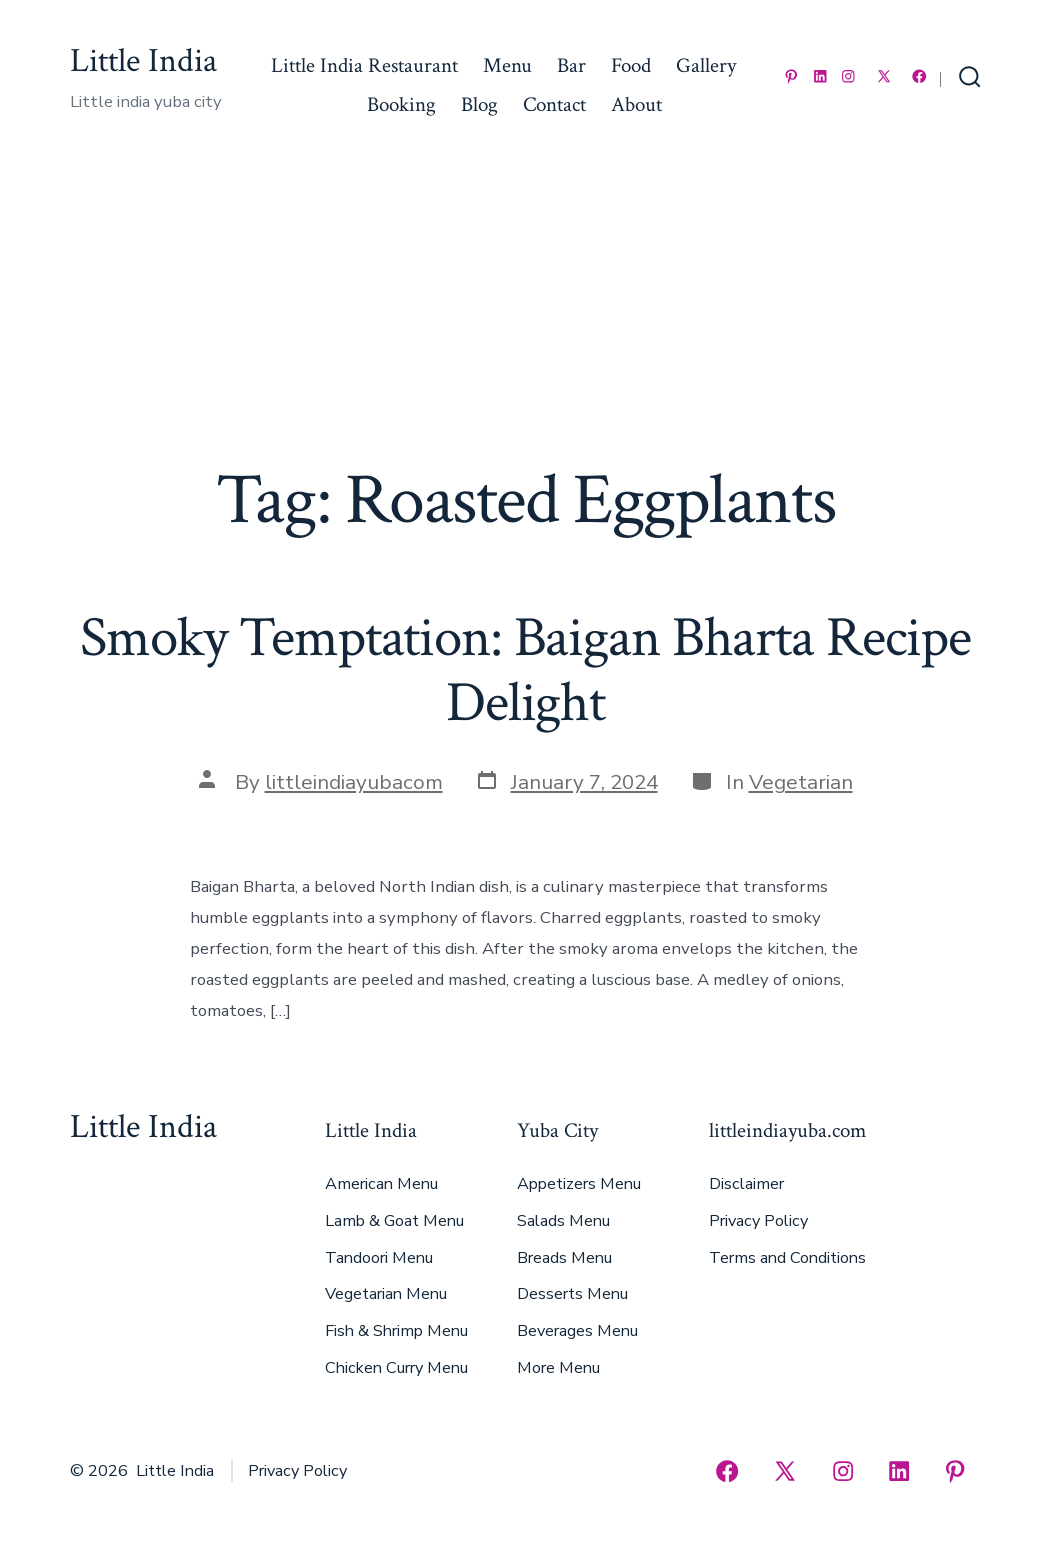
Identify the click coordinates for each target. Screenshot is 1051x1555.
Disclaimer (746, 1184)
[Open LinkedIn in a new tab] (820, 76)
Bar (571, 65)
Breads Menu (564, 1258)
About (636, 104)
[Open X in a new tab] (884, 76)
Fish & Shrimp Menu (396, 1331)
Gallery (706, 65)
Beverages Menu (577, 1331)
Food (631, 65)
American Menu (381, 1184)
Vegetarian (801, 782)
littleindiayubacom (354, 782)
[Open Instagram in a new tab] (848, 76)
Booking (401, 104)
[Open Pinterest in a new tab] (791, 76)
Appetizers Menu (579, 1184)
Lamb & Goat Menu (394, 1221)
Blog (479, 104)
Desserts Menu (572, 1294)
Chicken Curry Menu (396, 1368)
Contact (554, 104)
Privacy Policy (758, 1221)
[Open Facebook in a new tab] (919, 76)
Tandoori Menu (379, 1258)
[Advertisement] (525, 309)
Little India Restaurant (364, 65)
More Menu (558, 1368)
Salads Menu (563, 1221)
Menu (507, 65)
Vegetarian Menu (386, 1294)
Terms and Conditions (787, 1258)
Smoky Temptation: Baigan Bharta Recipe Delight (525, 670)
